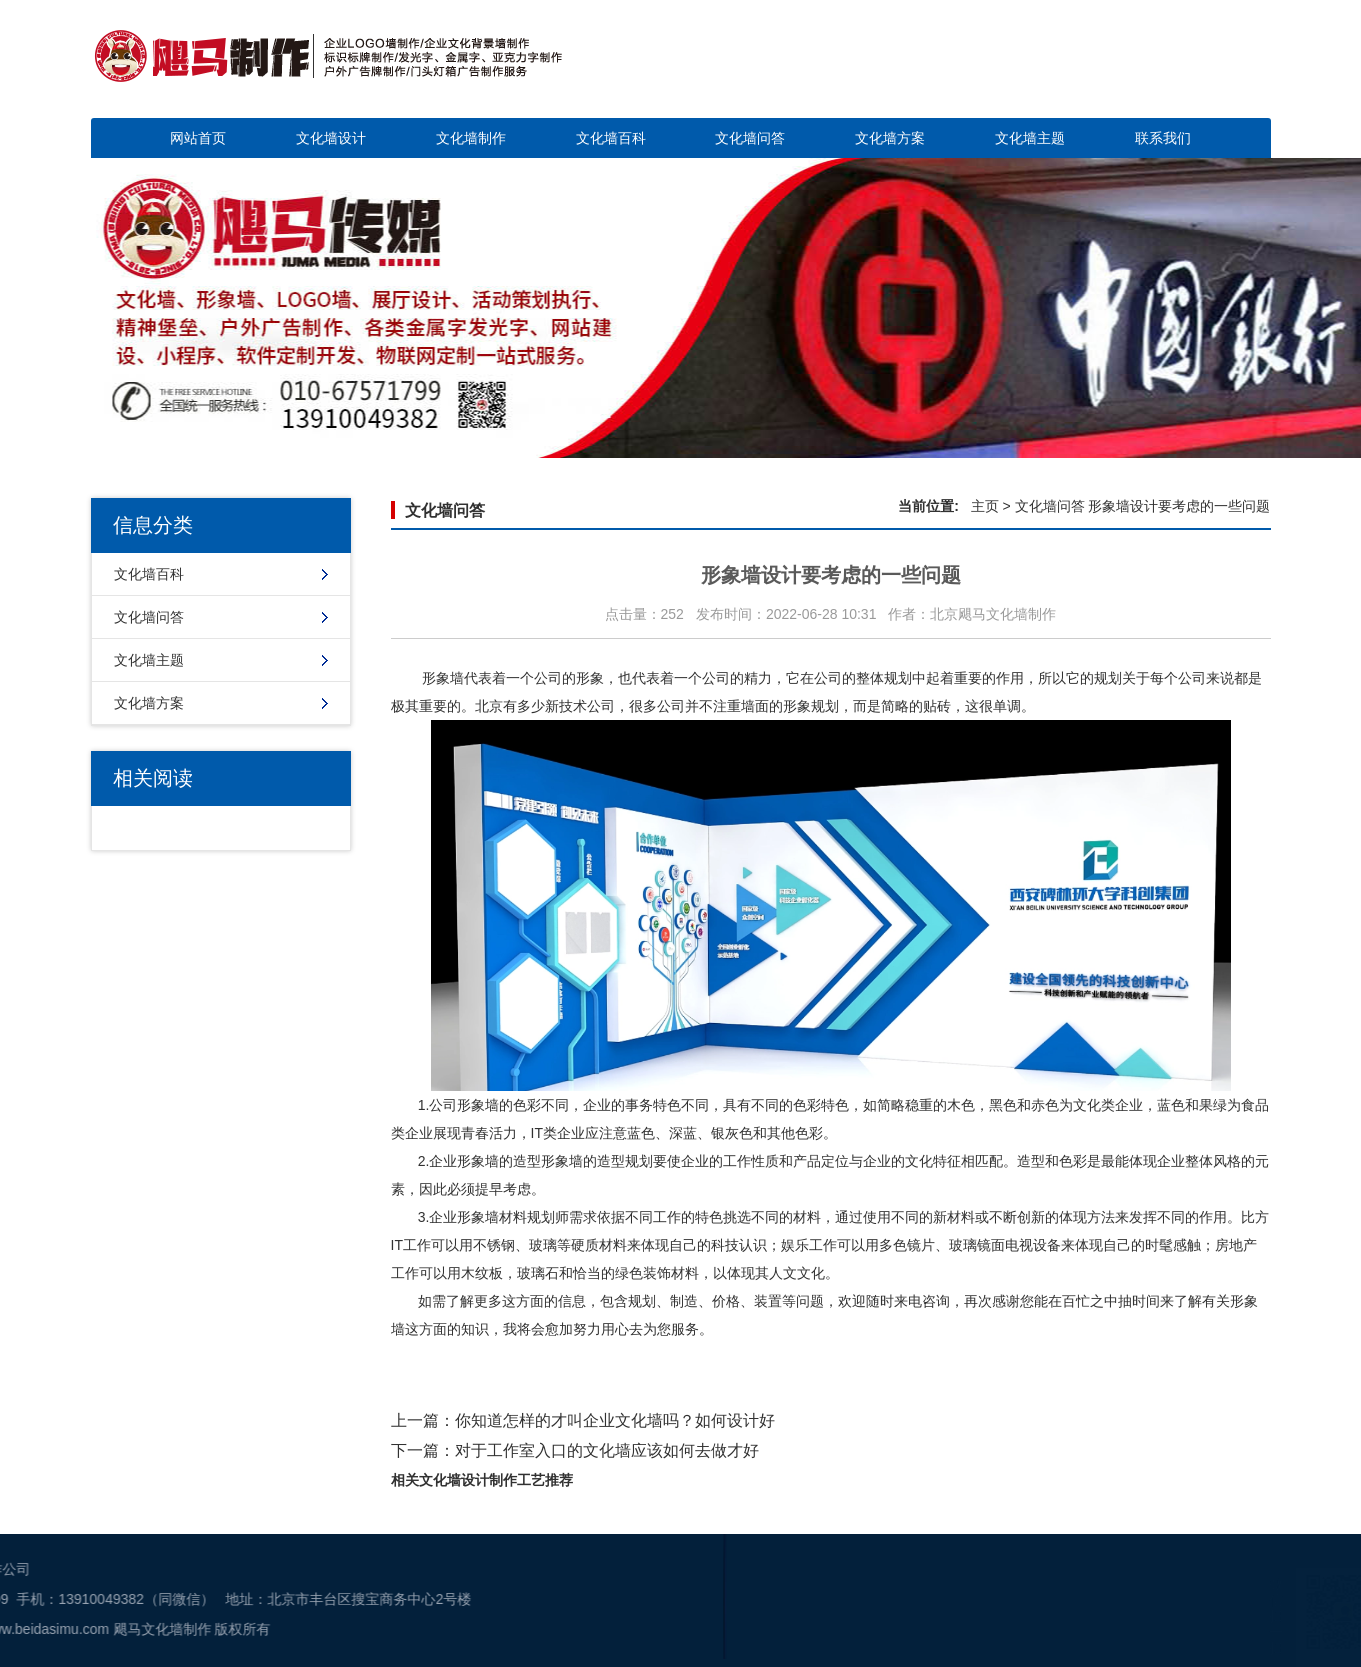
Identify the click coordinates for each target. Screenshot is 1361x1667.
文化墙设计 (331, 138)
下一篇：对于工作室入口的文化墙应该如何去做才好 (575, 1450)
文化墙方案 (890, 138)
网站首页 (198, 138)
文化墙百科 (611, 138)
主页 (985, 506)
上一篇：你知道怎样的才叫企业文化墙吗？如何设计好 (583, 1420)
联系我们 (1163, 138)
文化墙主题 (1030, 138)
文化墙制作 (471, 138)
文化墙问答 (750, 138)
